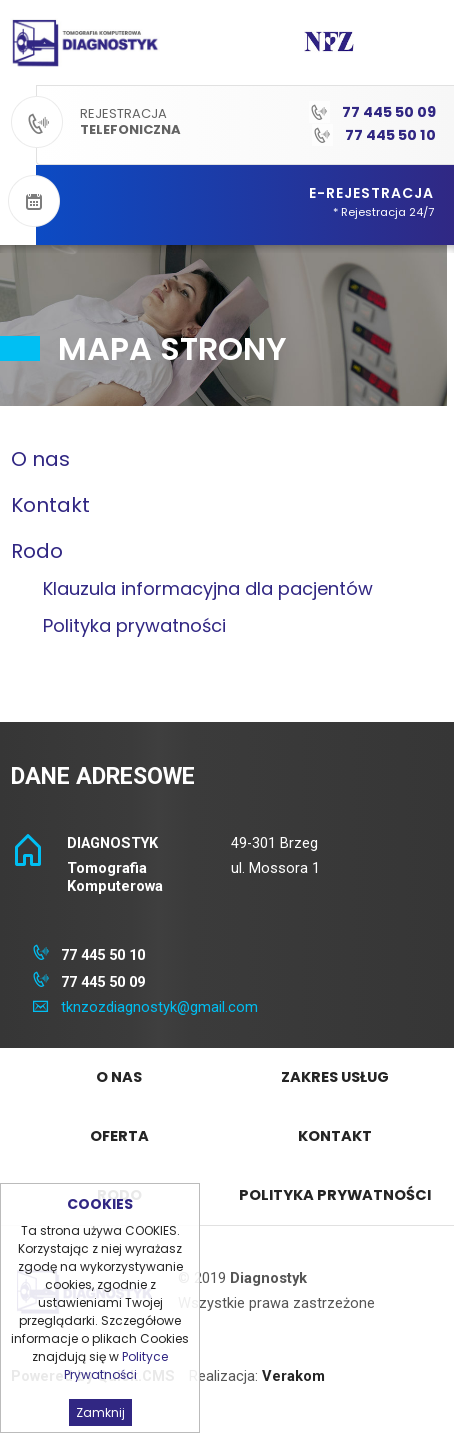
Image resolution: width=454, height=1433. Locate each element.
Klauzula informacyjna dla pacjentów (208, 588)
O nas (40, 459)
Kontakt (50, 505)
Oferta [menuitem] (119, 1136)
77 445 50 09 (389, 112)
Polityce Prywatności (116, 1365)
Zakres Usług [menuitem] (335, 1077)
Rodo (37, 551)
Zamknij (100, 1412)
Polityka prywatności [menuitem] (335, 1195)
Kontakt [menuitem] (335, 1136)
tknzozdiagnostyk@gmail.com (159, 1007)
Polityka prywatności (134, 625)
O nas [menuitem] (119, 1077)
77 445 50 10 (390, 135)
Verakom (293, 1376)
